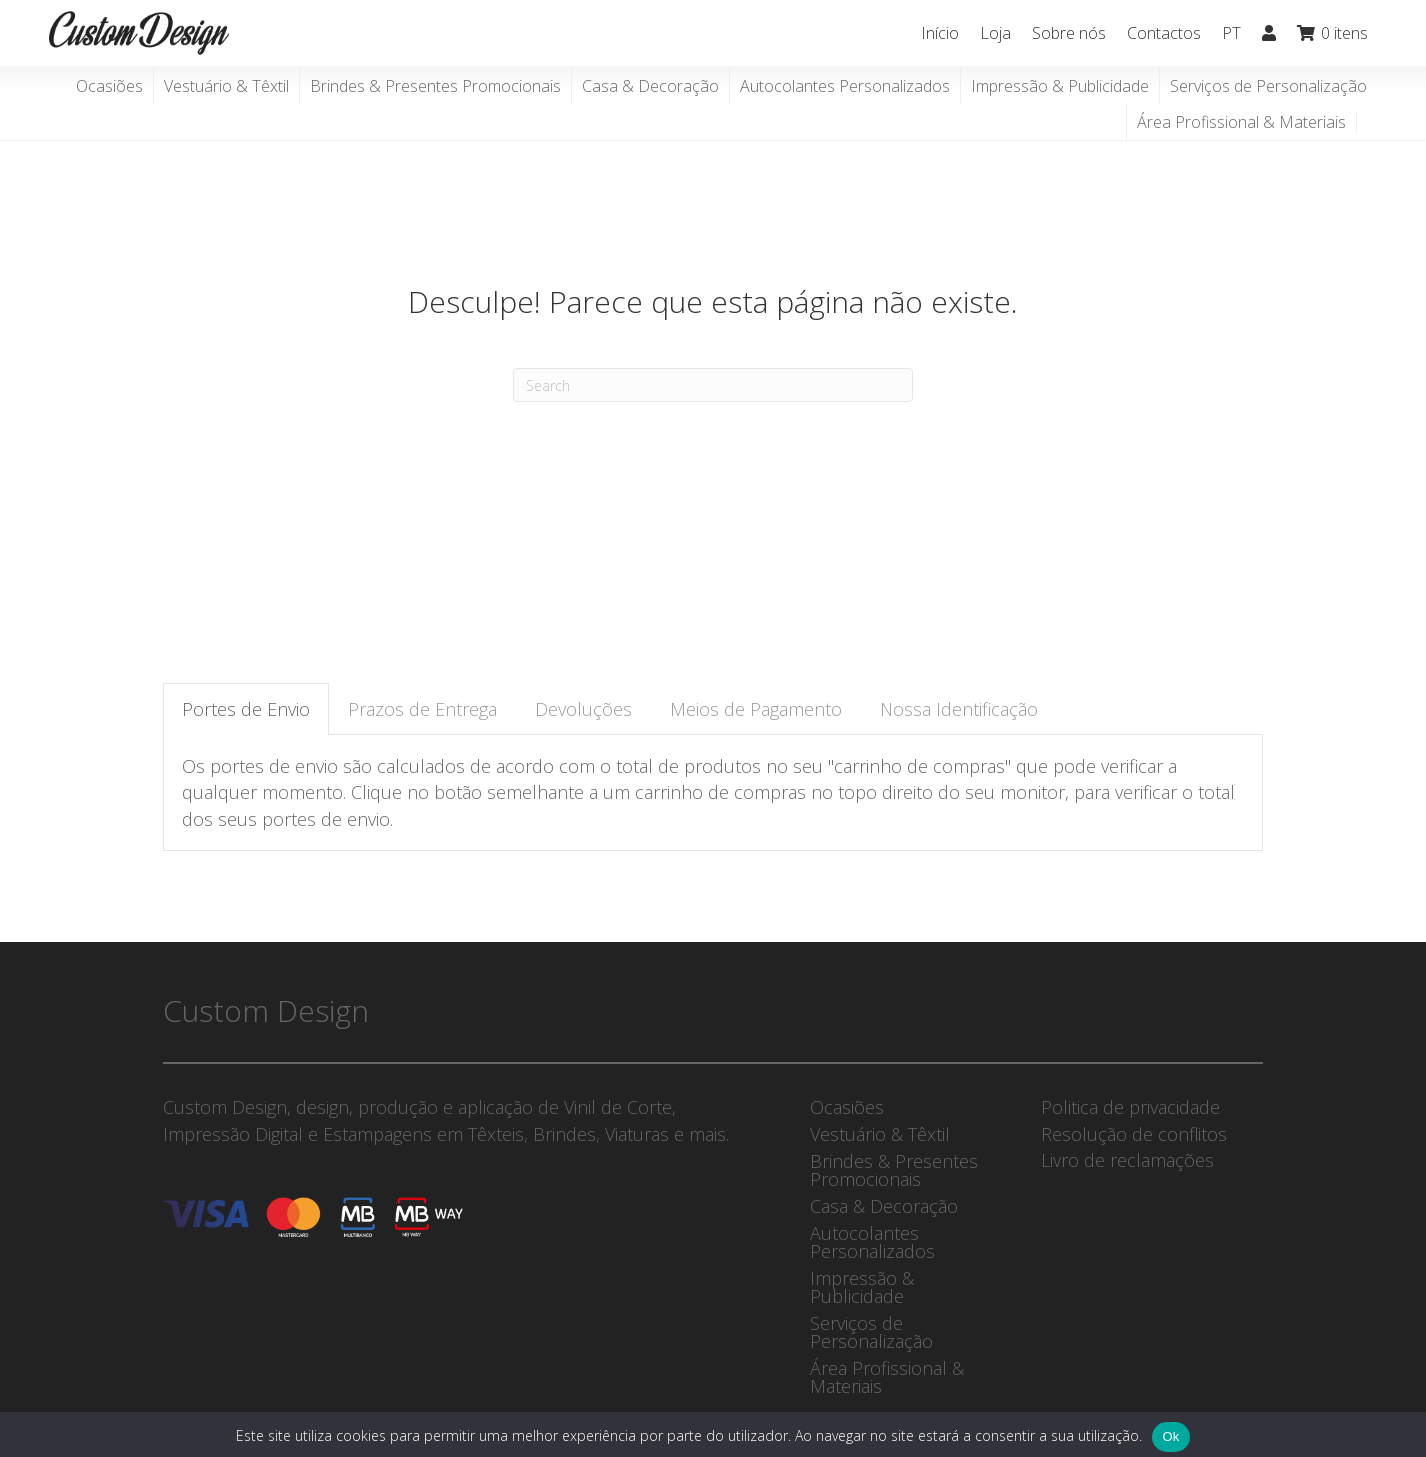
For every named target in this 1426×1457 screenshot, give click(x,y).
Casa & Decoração (650, 86)
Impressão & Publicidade (1060, 86)
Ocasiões (109, 86)
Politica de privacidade (1130, 1107)
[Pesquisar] (713, 385)
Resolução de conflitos (1134, 1134)
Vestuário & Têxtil (226, 86)
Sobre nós (1069, 33)
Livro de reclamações (1127, 1160)
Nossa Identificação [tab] (959, 709)
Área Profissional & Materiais (1241, 122)
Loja (995, 33)
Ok (1170, 1436)
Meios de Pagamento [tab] (756, 709)
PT (1231, 33)
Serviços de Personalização (1268, 86)
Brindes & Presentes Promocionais (435, 86)
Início (940, 33)
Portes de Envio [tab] (246, 709)
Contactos (1164, 33)
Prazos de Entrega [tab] (422, 709)
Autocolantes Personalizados (845, 86)
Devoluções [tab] (583, 709)
